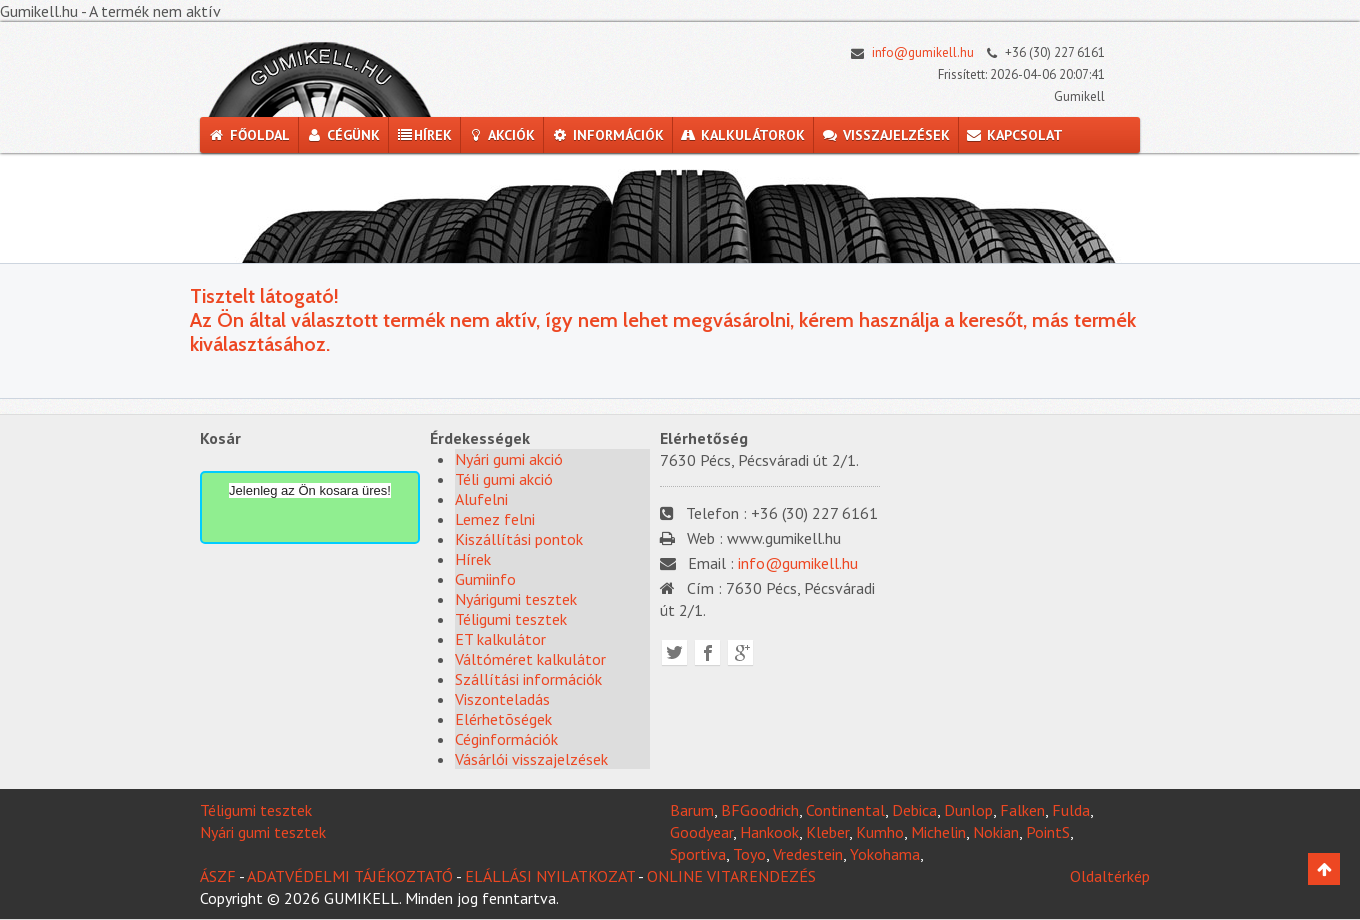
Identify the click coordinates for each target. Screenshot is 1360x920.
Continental (845, 810)
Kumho (880, 832)
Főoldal (249, 135)
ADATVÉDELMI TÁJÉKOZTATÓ (350, 876)
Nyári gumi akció (509, 459)
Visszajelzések (885, 135)
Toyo (749, 854)
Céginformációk (506, 739)
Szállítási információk (528, 679)
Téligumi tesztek (511, 619)
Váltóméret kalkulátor (530, 659)
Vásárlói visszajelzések (531, 759)
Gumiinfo (485, 579)
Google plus (740, 652)
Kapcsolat (1015, 135)
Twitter (674, 652)
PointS (1048, 832)
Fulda (1071, 810)
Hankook (769, 832)
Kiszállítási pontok (519, 539)
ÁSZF (218, 876)
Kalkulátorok (743, 135)
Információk (607, 135)
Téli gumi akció (504, 479)
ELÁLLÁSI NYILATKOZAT (550, 876)
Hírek (424, 135)
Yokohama (885, 854)
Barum (692, 810)
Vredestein (808, 854)
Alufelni (481, 499)
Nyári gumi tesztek (263, 832)
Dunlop (968, 810)
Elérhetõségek (503, 719)
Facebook (707, 652)
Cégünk (343, 135)
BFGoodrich (760, 810)
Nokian (996, 832)
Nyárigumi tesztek (516, 599)
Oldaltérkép (1110, 876)
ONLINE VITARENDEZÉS (731, 876)
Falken (1022, 810)
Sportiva (698, 854)
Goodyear (701, 832)
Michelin (938, 832)
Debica (914, 810)
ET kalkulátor (500, 639)
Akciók (502, 135)
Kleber (827, 832)
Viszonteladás (502, 699)
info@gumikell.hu (907, 52)
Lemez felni (495, 519)
